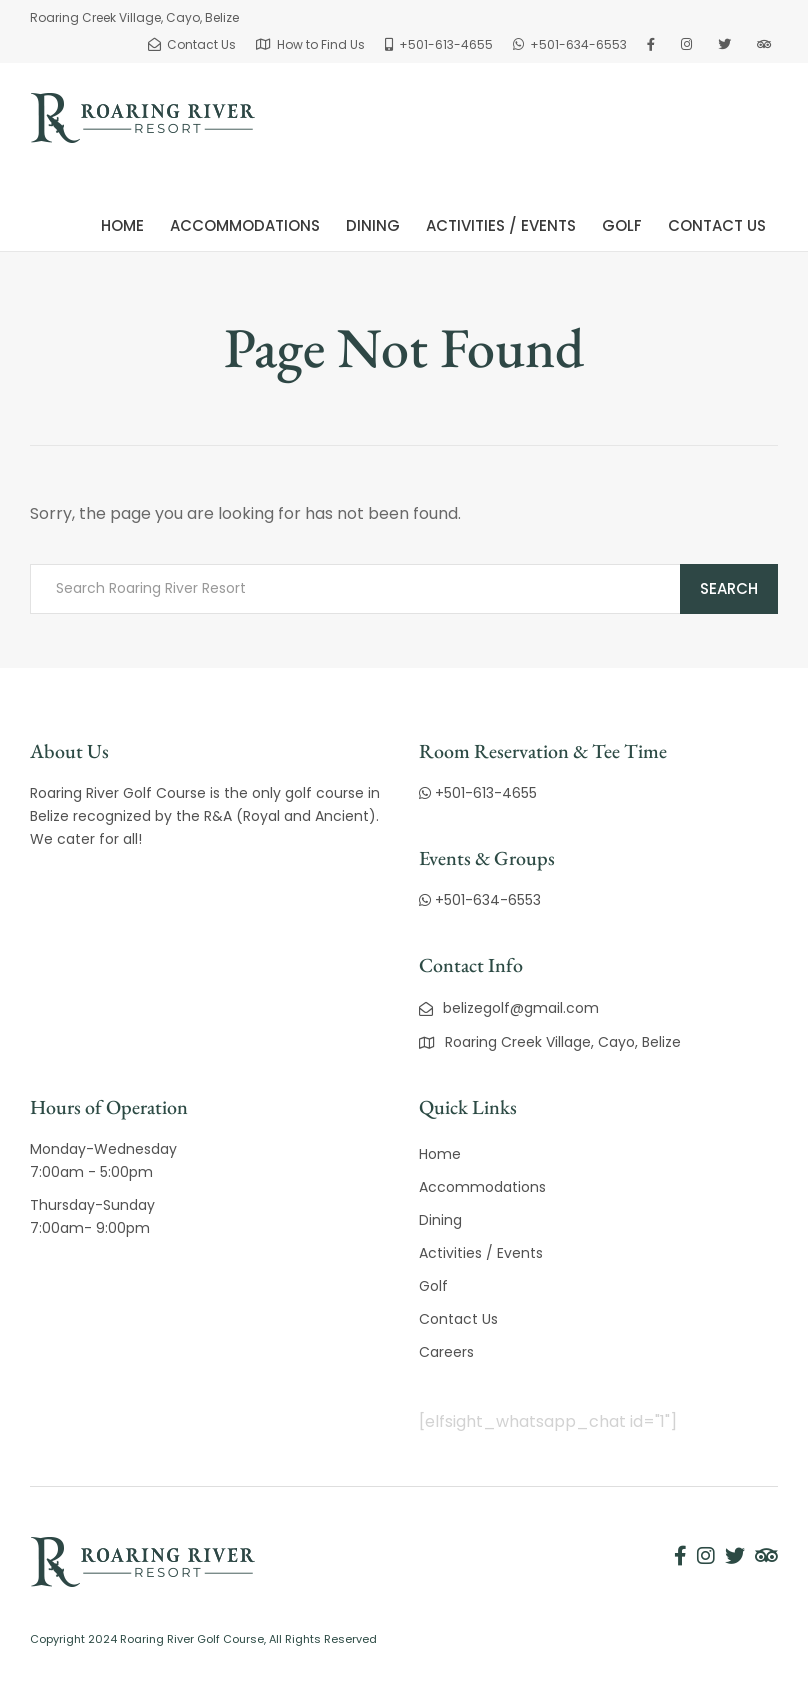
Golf (622, 225)
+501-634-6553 (480, 900)
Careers (446, 1352)
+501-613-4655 (478, 793)
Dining (373, 225)
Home (122, 225)
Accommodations (245, 225)
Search (729, 588)
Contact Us (717, 225)
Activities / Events (501, 225)
